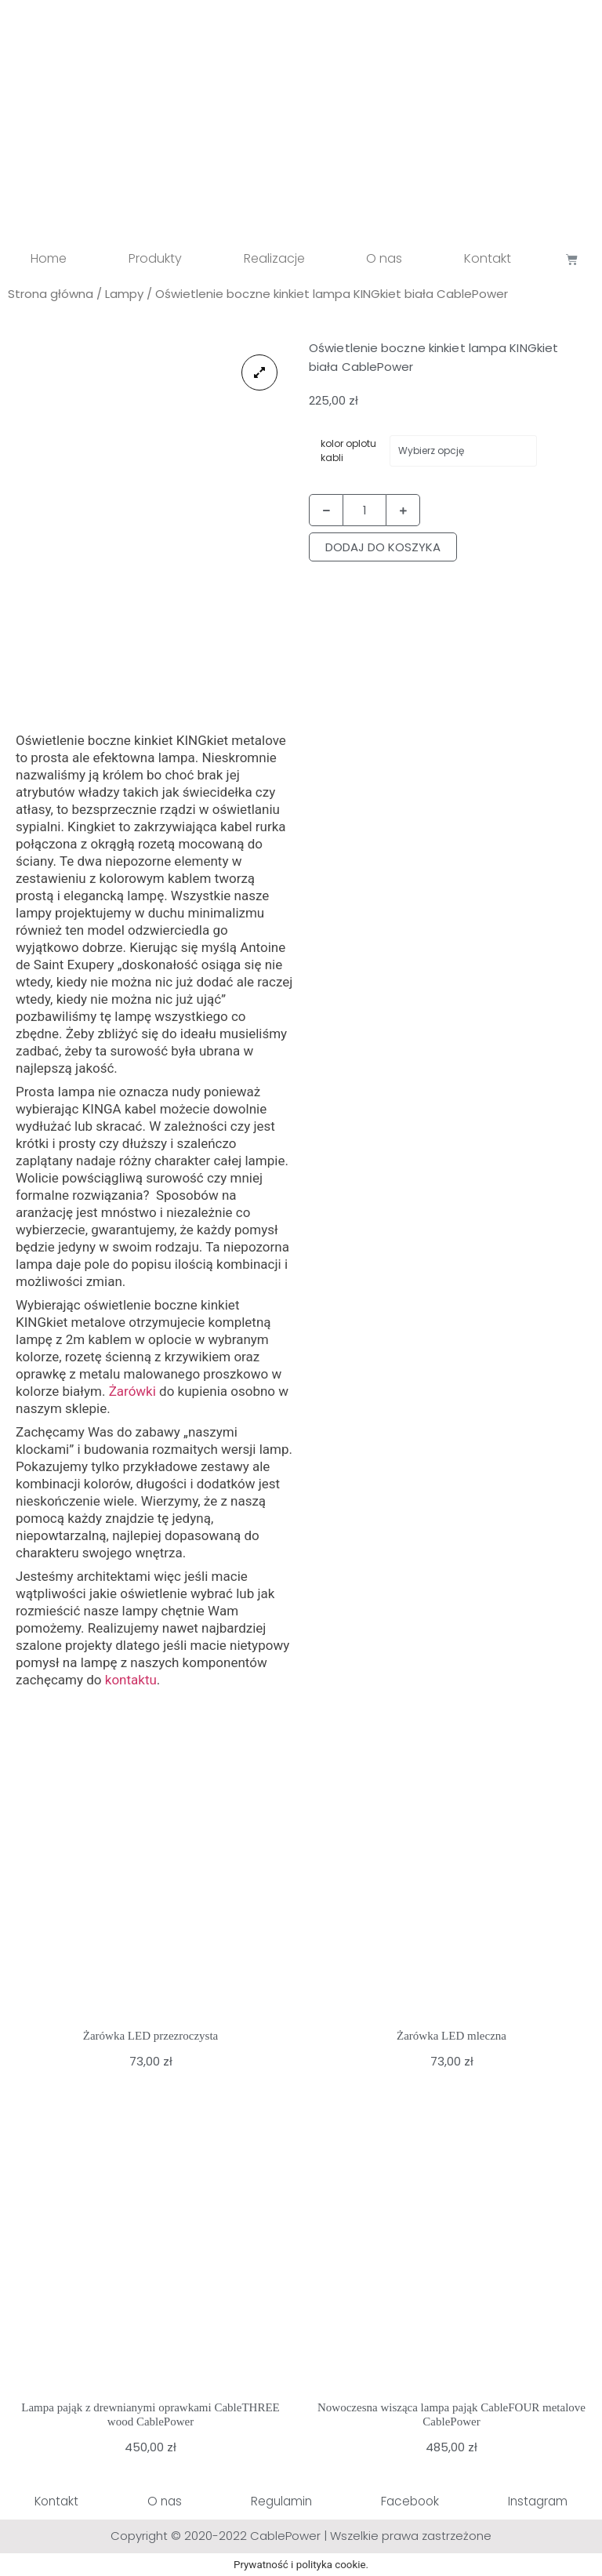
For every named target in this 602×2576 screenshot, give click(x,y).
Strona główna (50, 293)
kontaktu (129, 1680)
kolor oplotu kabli (348, 450)
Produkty (155, 258)
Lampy (124, 293)
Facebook (409, 2501)
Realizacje (274, 258)
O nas (384, 258)
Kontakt (487, 258)
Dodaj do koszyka (383, 547)
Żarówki (132, 1391)
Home (49, 258)
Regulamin (280, 2501)
